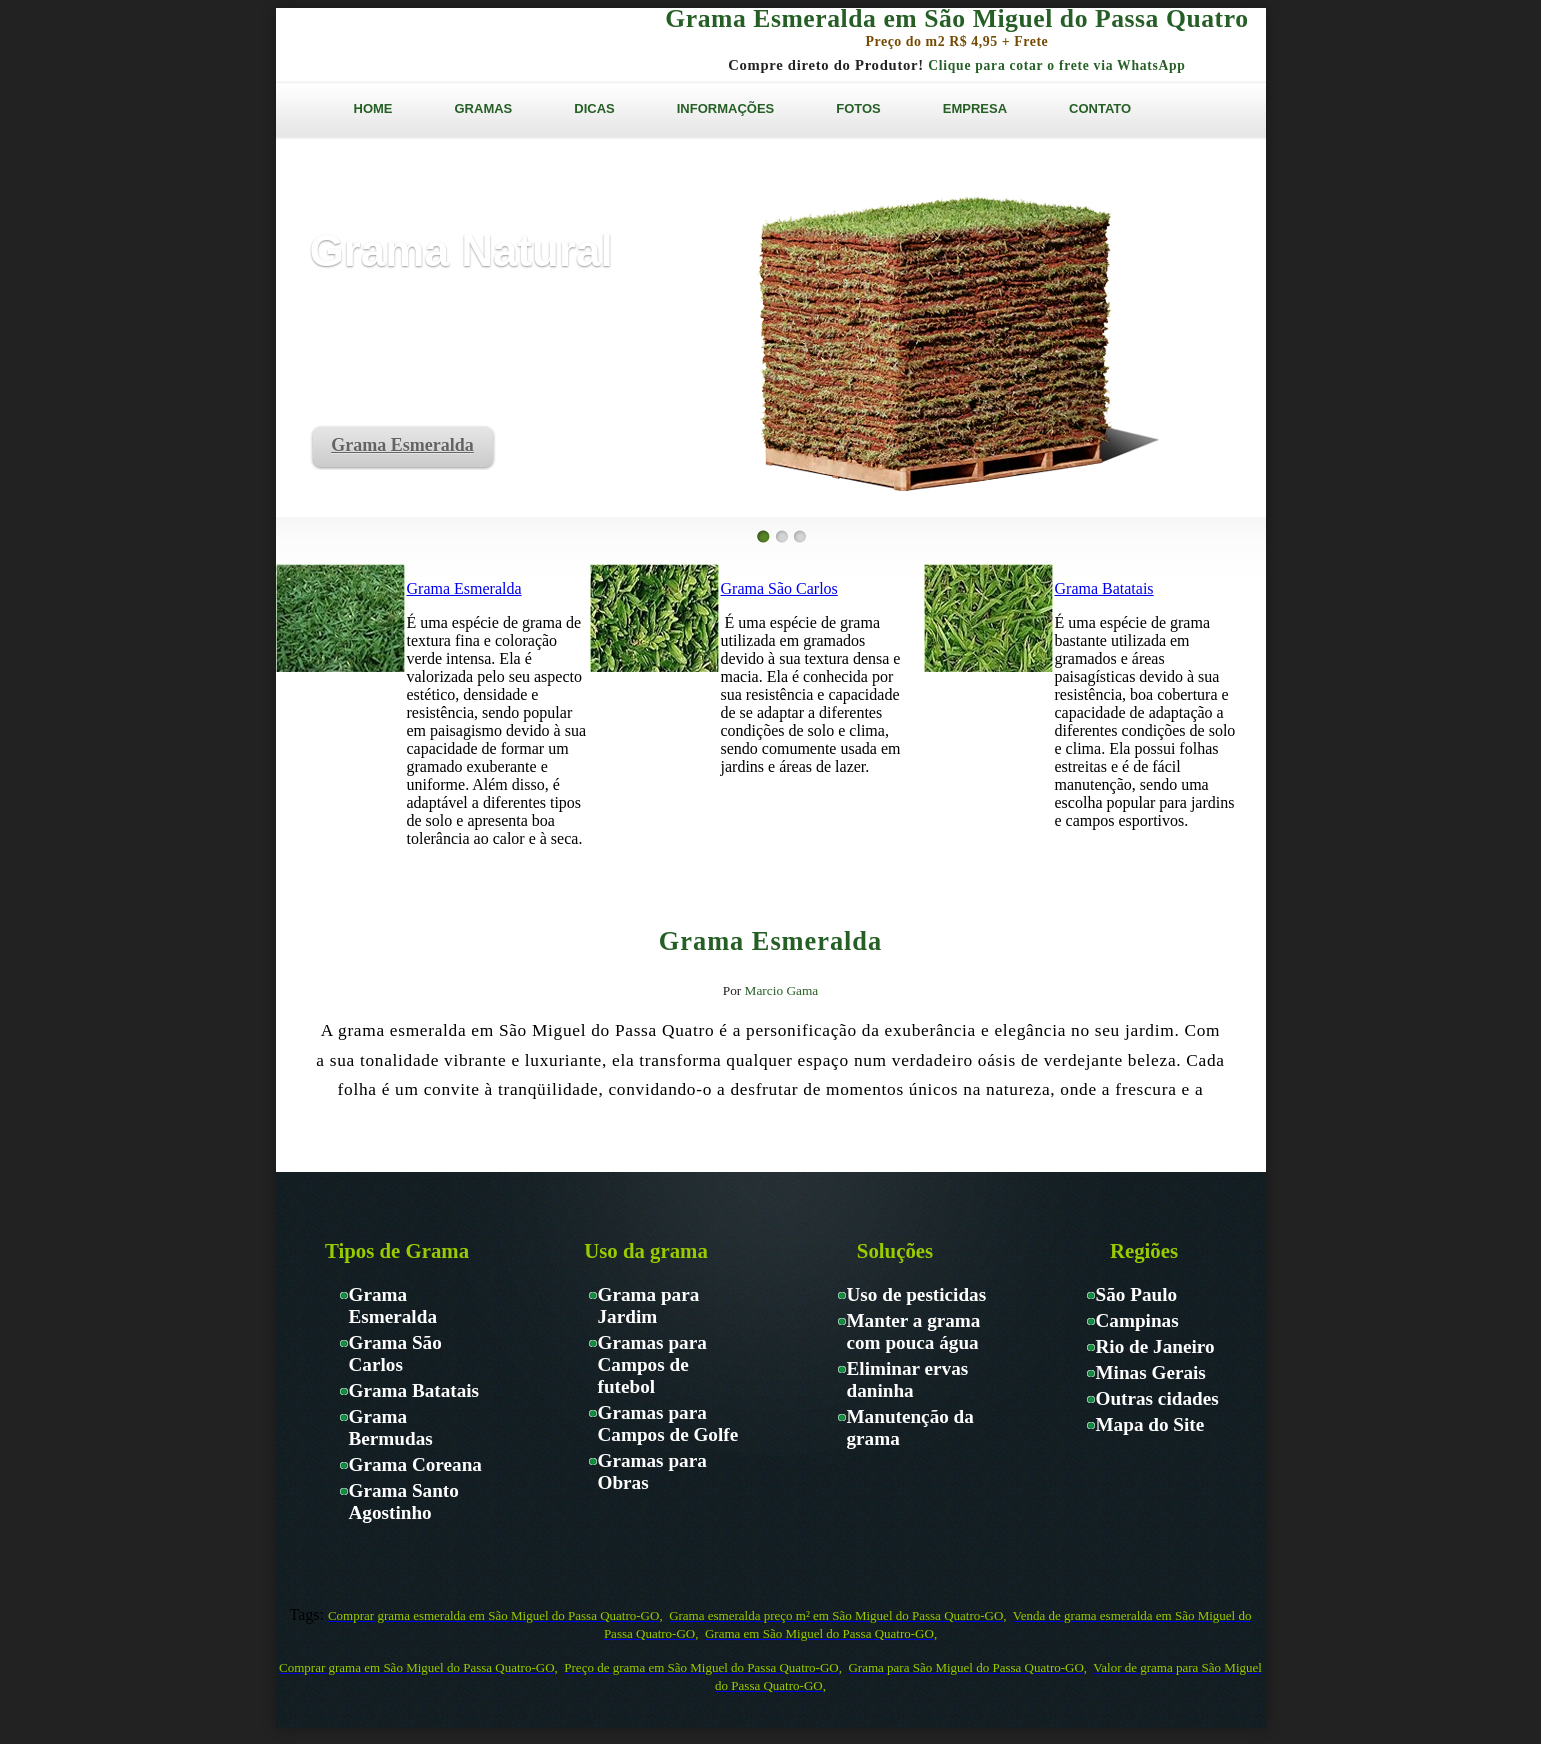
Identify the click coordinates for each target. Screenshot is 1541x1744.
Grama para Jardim (649, 1305)
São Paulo (1137, 1294)
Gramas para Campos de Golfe (668, 1423)
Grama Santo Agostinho (404, 1501)
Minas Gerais (1151, 1372)
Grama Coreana (415, 1464)
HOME (373, 108)
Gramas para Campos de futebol (652, 1364)
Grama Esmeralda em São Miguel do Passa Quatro (956, 18)
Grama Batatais (1104, 588)
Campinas (1137, 1320)
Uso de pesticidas (917, 1294)
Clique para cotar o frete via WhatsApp (1056, 65)
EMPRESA (975, 108)
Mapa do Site (1150, 1424)
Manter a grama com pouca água (914, 1331)
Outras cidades (1157, 1398)
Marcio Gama (782, 990)
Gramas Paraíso (434, 44)
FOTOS (858, 108)
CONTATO (1100, 108)
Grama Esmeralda (402, 445)
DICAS (594, 108)
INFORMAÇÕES (726, 108)
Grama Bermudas (391, 1427)
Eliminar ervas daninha (908, 1379)
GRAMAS (484, 108)
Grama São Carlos (779, 588)
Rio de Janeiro (1155, 1346)
